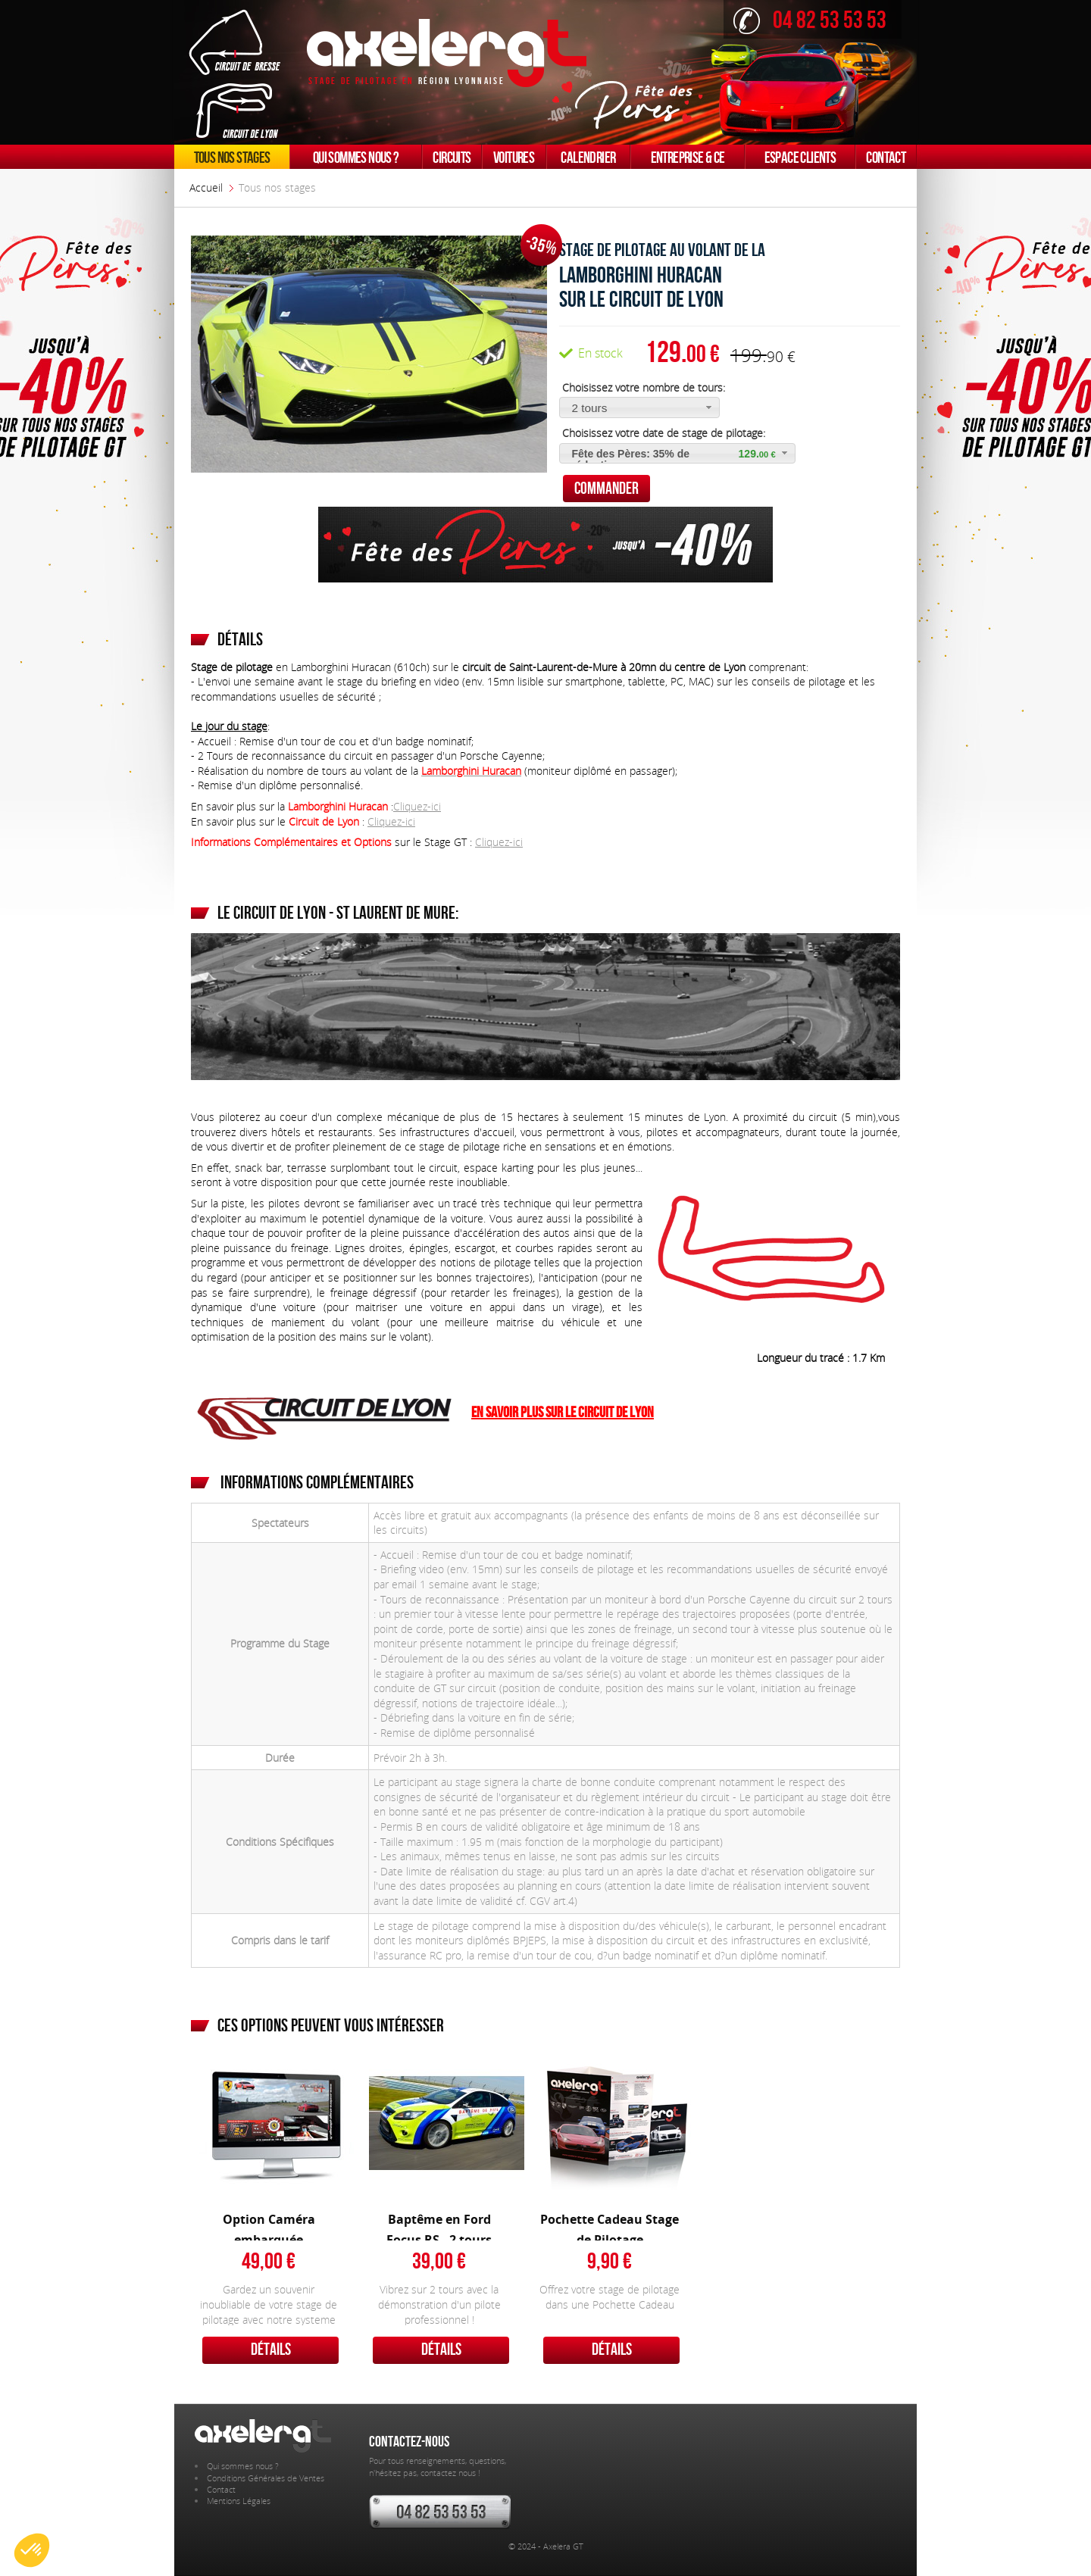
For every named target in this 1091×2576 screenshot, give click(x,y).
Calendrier (588, 156)
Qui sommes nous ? (356, 156)
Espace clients (800, 156)
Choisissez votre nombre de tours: (642, 387)
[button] (639, 407)
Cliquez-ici (417, 806)
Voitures (513, 156)
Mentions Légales (238, 2500)
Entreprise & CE (688, 156)
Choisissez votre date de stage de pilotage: (662, 433)
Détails (271, 2349)
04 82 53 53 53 (829, 19)
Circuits (451, 156)
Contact (885, 156)
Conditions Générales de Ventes (265, 2478)
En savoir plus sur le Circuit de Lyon (562, 1411)
